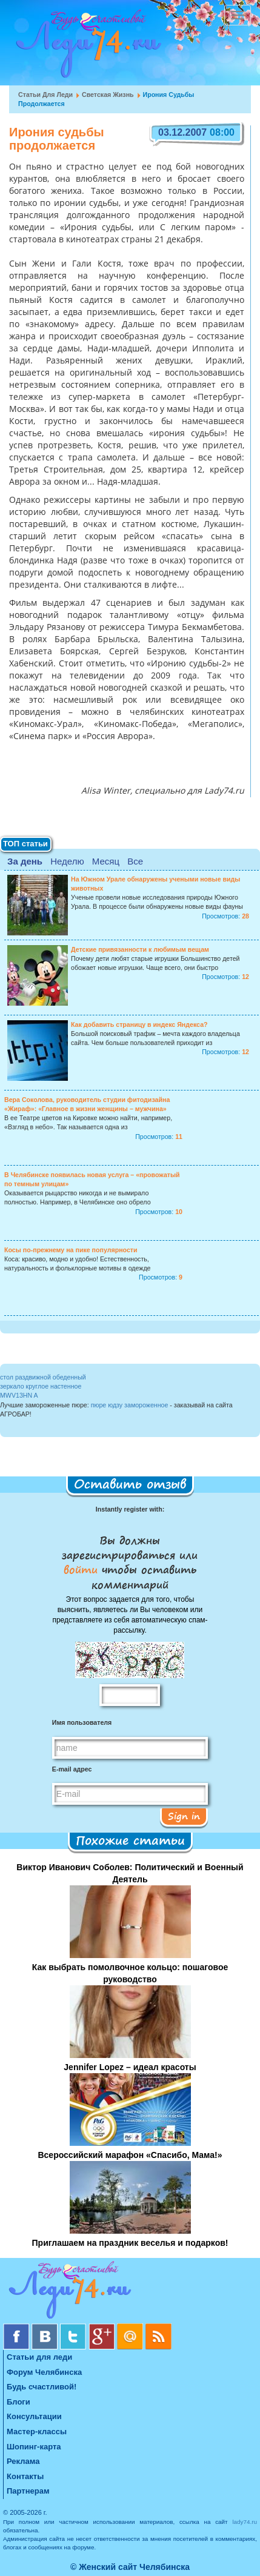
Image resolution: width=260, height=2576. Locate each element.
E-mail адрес (72, 1769)
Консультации (34, 2416)
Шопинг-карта (34, 2446)
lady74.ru (244, 2521)
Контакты (25, 2476)
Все (135, 861)
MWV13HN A (19, 1395)
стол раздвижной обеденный (43, 1377)
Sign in (184, 1816)
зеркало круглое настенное (40, 1386)
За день (24, 861)
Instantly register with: (130, 1509)
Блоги (18, 2401)
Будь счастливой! (41, 2386)
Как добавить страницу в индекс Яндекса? (139, 1024)
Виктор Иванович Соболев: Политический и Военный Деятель (129, 1873)
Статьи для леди (45, 94)
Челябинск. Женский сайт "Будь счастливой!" (85, 47)
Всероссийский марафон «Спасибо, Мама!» (130, 2155)
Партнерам (28, 2490)
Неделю (67, 861)
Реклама (23, 2461)
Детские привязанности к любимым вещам (140, 949)
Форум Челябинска (44, 2372)
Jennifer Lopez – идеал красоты (130, 2067)
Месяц (105, 861)
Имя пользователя (82, 1722)
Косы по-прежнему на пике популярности (71, 1249)
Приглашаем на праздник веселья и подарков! (130, 2243)
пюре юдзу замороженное (129, 1405)
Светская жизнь (108, 94)
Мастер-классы (37, 2431)
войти (83, 1569)
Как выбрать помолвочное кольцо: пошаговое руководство (130, 1973)
